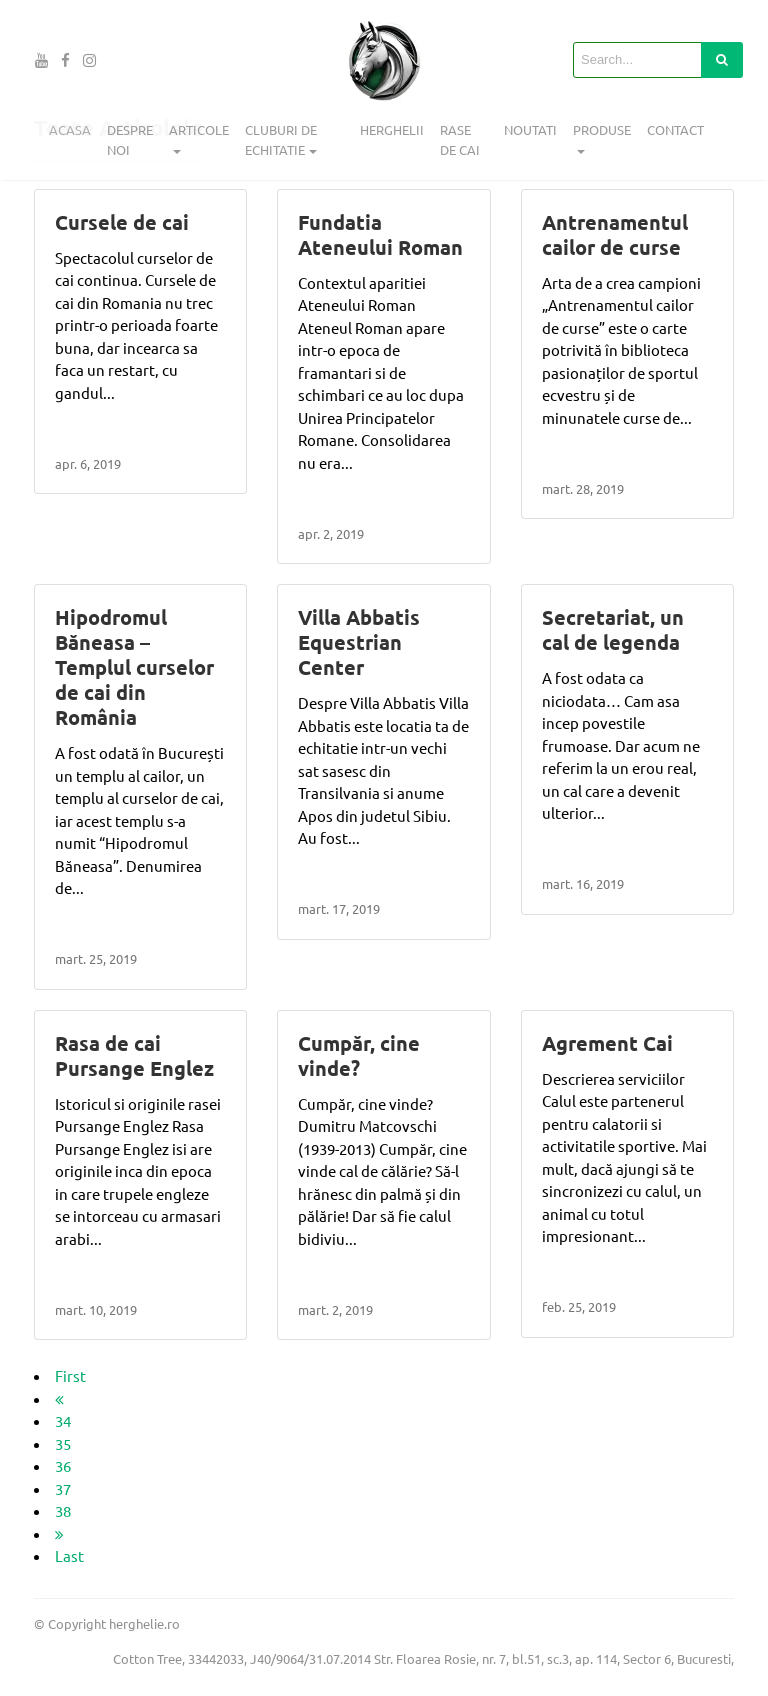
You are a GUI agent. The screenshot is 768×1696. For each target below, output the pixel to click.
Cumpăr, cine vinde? (359, 1055)
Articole (199, 129)
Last (69, 1555)
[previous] (59, 1398)
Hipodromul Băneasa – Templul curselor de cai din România (134, 667)
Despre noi (130, 139)
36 (63, 1465)
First (70, 1375)
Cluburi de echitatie (281, 139)
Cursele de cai (122, 222)
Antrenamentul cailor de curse (615, 234)
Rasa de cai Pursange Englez (134, 1055)
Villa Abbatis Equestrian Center (359, 642)
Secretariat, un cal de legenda (613, 629)
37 (63, 1488)
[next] (59, 1533)
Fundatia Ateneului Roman (380, 234)
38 (63, 1510)
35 (63, 1443)
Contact (675, 129)
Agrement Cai (607, 1043)
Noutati (530, 129)
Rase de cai (460, 139)
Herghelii (392, 129)
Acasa (70, 129)
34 (63, 1420)
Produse (602, 129)
